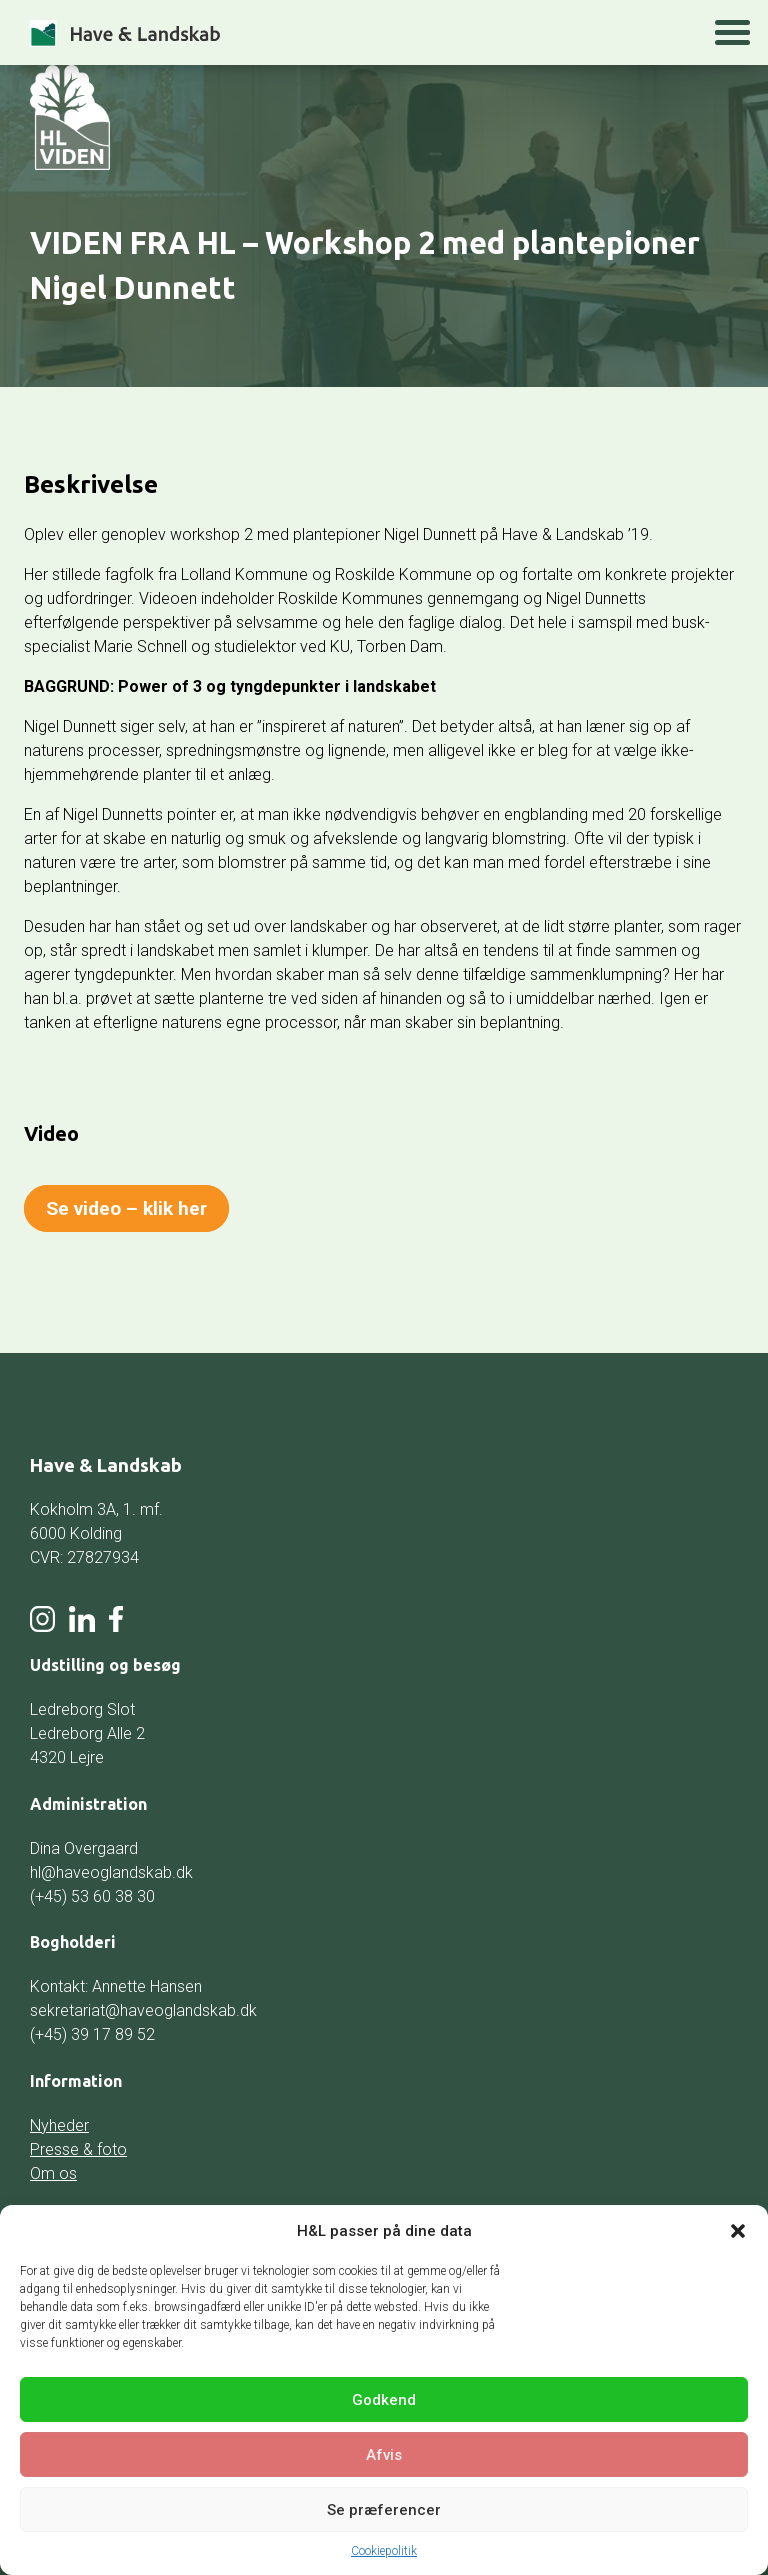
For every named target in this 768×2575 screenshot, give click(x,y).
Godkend (384, 2400)
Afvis (384, 2455)
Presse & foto (78, 2149)
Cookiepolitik (384, 2551)
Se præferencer (384, 2510)
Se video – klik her (126, 1208)
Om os (53, 2173)
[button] (738, 2231)
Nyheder (59, 2125)
